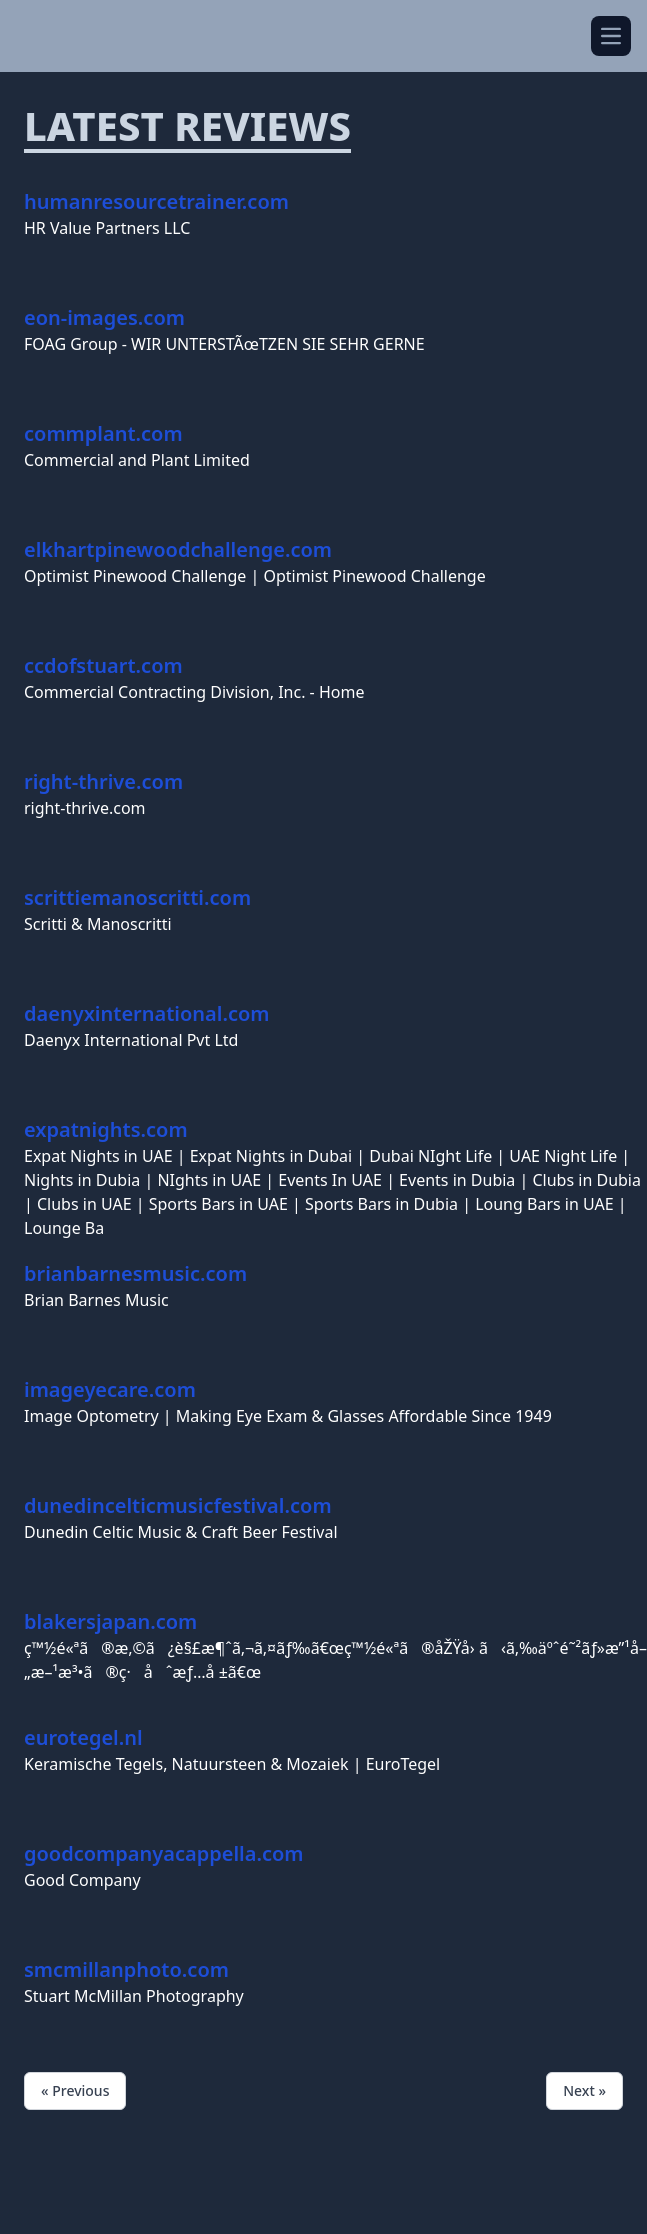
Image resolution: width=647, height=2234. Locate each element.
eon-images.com (104, 317)
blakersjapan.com (110, 1621)
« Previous (75, 2090)
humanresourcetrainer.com (156, 201)
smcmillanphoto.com (126, 1969)
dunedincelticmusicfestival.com (178, 1505)
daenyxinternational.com (147, 1013)
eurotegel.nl (83, 1737)
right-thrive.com (103, 781)
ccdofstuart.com (103, 665)
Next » (584, 2090)
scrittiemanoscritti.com (137, 897)
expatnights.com (106, 1129)
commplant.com (103, 433)
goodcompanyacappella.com (164, 1853)
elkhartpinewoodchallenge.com (178, 549)
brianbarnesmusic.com (135, 1273)
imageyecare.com (110, 1389)
